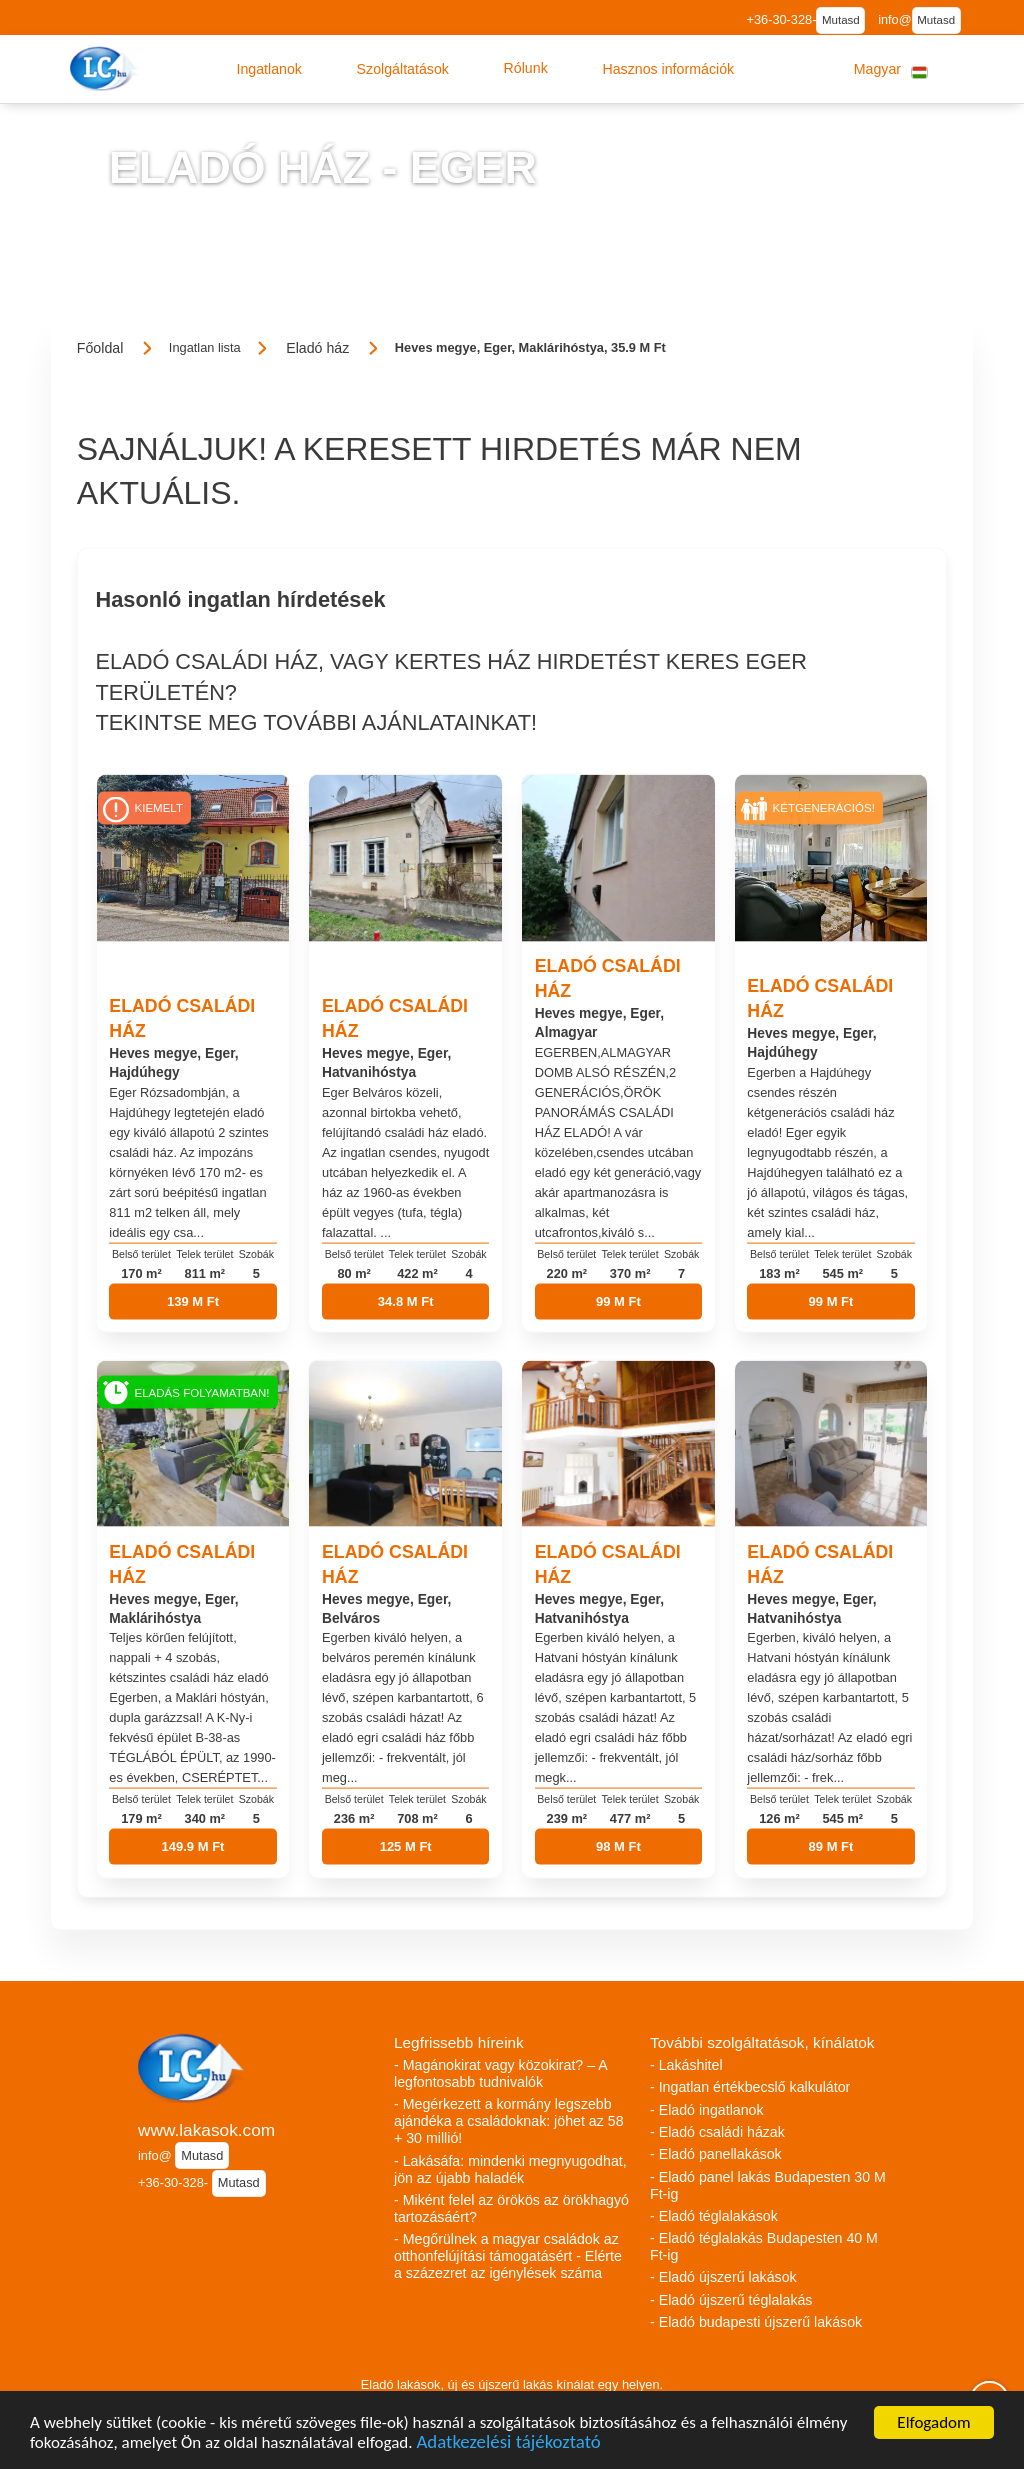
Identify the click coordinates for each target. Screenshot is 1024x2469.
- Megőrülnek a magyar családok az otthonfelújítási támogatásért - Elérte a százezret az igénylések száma (508, 2256)
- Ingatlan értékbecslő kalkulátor (750, 2087)
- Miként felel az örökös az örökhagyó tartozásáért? (511, 2208)
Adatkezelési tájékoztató (508, 2443)
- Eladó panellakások (716, 2154)
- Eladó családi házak (717, 2132)
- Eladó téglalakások (714, 2216)
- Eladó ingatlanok (707, 2110)
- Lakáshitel (686, 2065)
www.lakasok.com (206, 2130)
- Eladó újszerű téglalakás (731, 2300)
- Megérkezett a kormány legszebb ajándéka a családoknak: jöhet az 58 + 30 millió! (509, 2121)
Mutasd (841, 20)
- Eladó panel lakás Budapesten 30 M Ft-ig (768, 2185)
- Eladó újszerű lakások (723, 2277)
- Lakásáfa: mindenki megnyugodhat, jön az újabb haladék (510, 2169)
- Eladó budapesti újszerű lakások (756, 2322)
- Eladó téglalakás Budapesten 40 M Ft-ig (764, 2246)
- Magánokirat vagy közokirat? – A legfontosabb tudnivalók (500, 2073)
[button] (269, 69)
